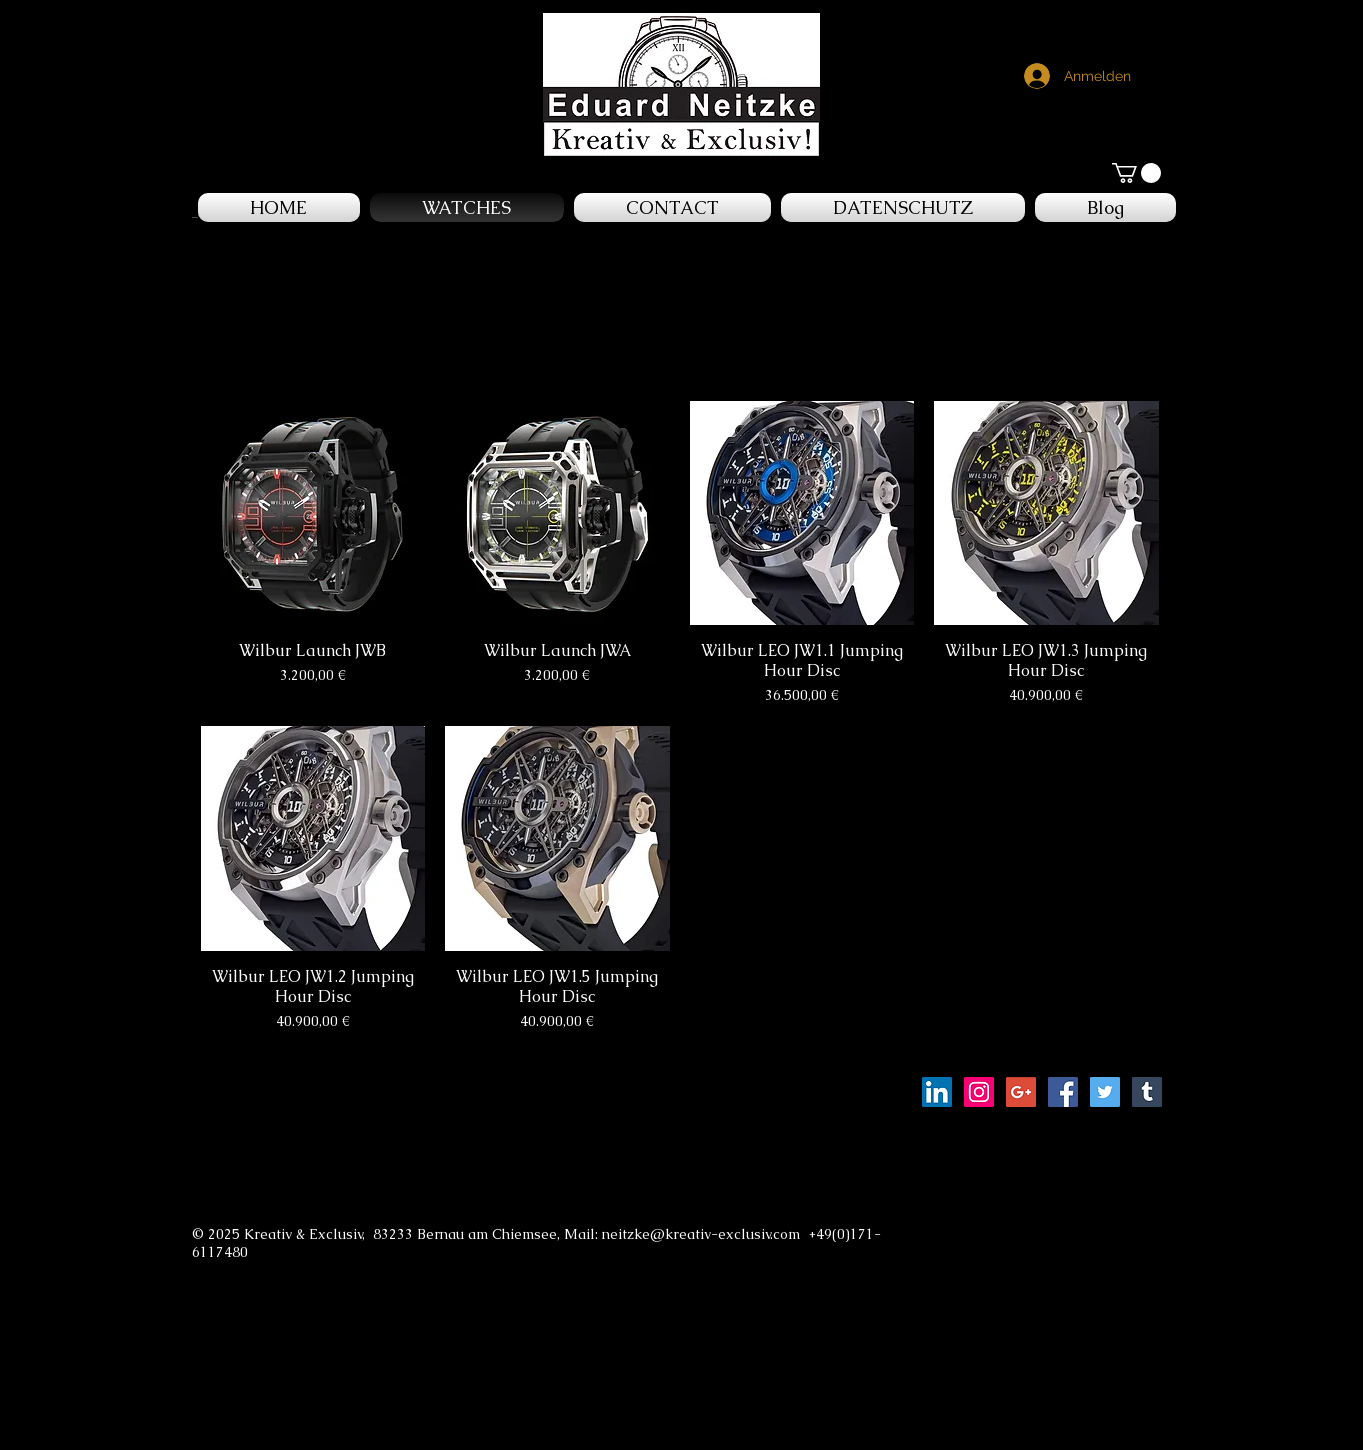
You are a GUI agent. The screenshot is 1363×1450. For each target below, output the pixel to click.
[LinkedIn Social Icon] (937, 1092)
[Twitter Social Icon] (1105, 1092)
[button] (1136, 173)
